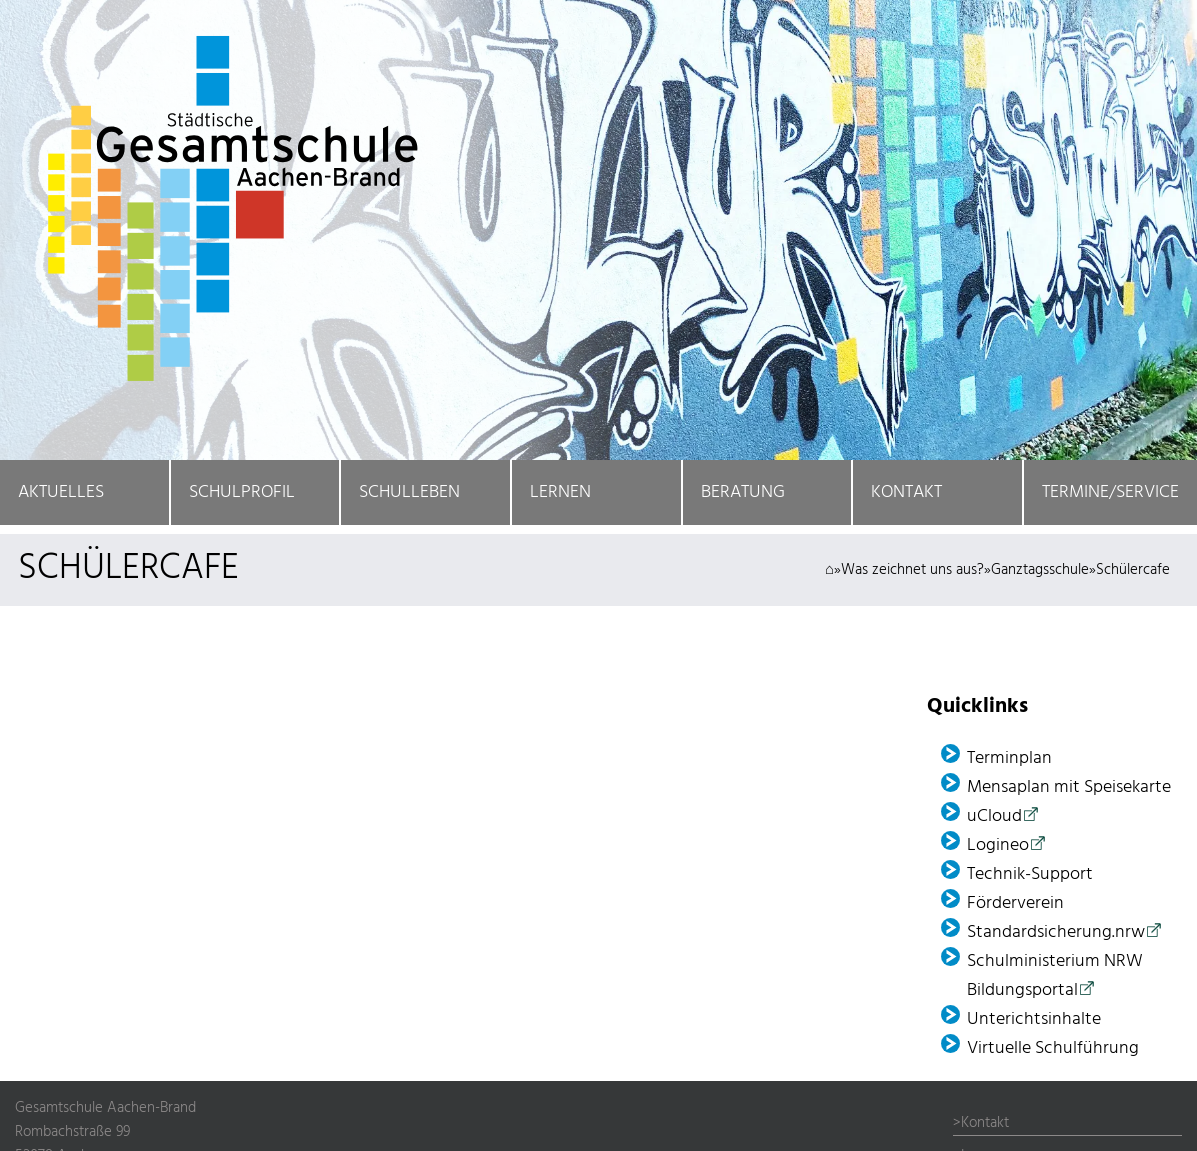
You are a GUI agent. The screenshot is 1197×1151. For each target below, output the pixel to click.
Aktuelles (61, 492)
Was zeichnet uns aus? (912, 570)
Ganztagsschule (1040, 570)
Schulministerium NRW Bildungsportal (1055, 976)
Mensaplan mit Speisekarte (1069, 787)
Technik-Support (1030, 874)
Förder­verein (1015, 903)
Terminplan (1009, 758)
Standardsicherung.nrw (1056, 932)
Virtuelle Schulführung (1053, 1048)
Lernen (560, 492)
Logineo (998, 845)
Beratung (743, 492)
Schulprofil (242, 492)
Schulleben (409, 492)
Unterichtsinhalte (1034, 1019)
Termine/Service (1110, 492)
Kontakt (906, 492)
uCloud (994, 816)
